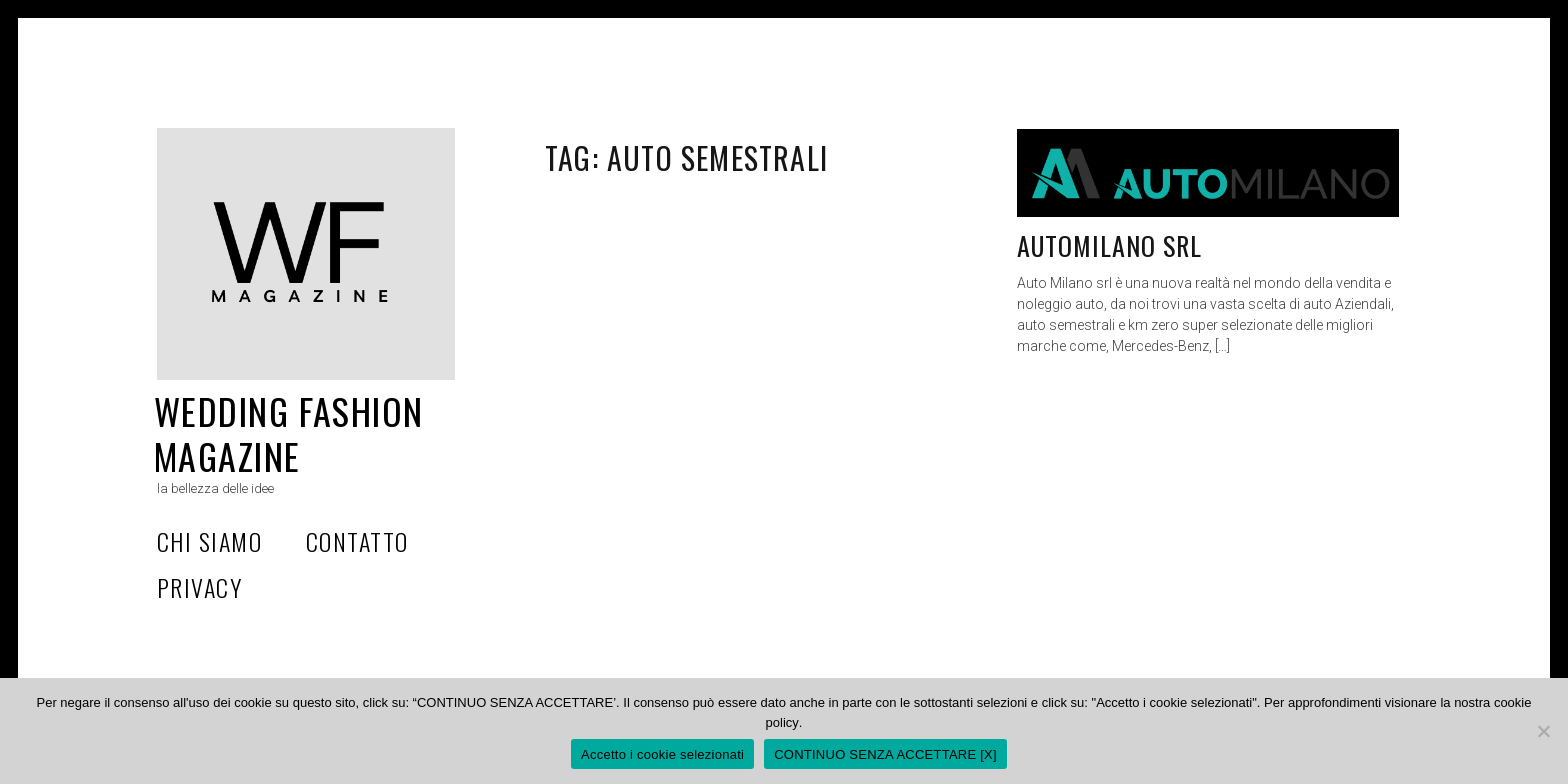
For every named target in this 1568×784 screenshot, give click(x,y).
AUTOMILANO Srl (1110, 245)
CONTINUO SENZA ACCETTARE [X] (885, 754)
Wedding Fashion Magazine (289, 433)
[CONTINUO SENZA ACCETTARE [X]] (1543, 731)
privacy (199, 587)
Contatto (357, 541)
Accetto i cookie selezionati (662, 754)
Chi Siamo (209, 541)
